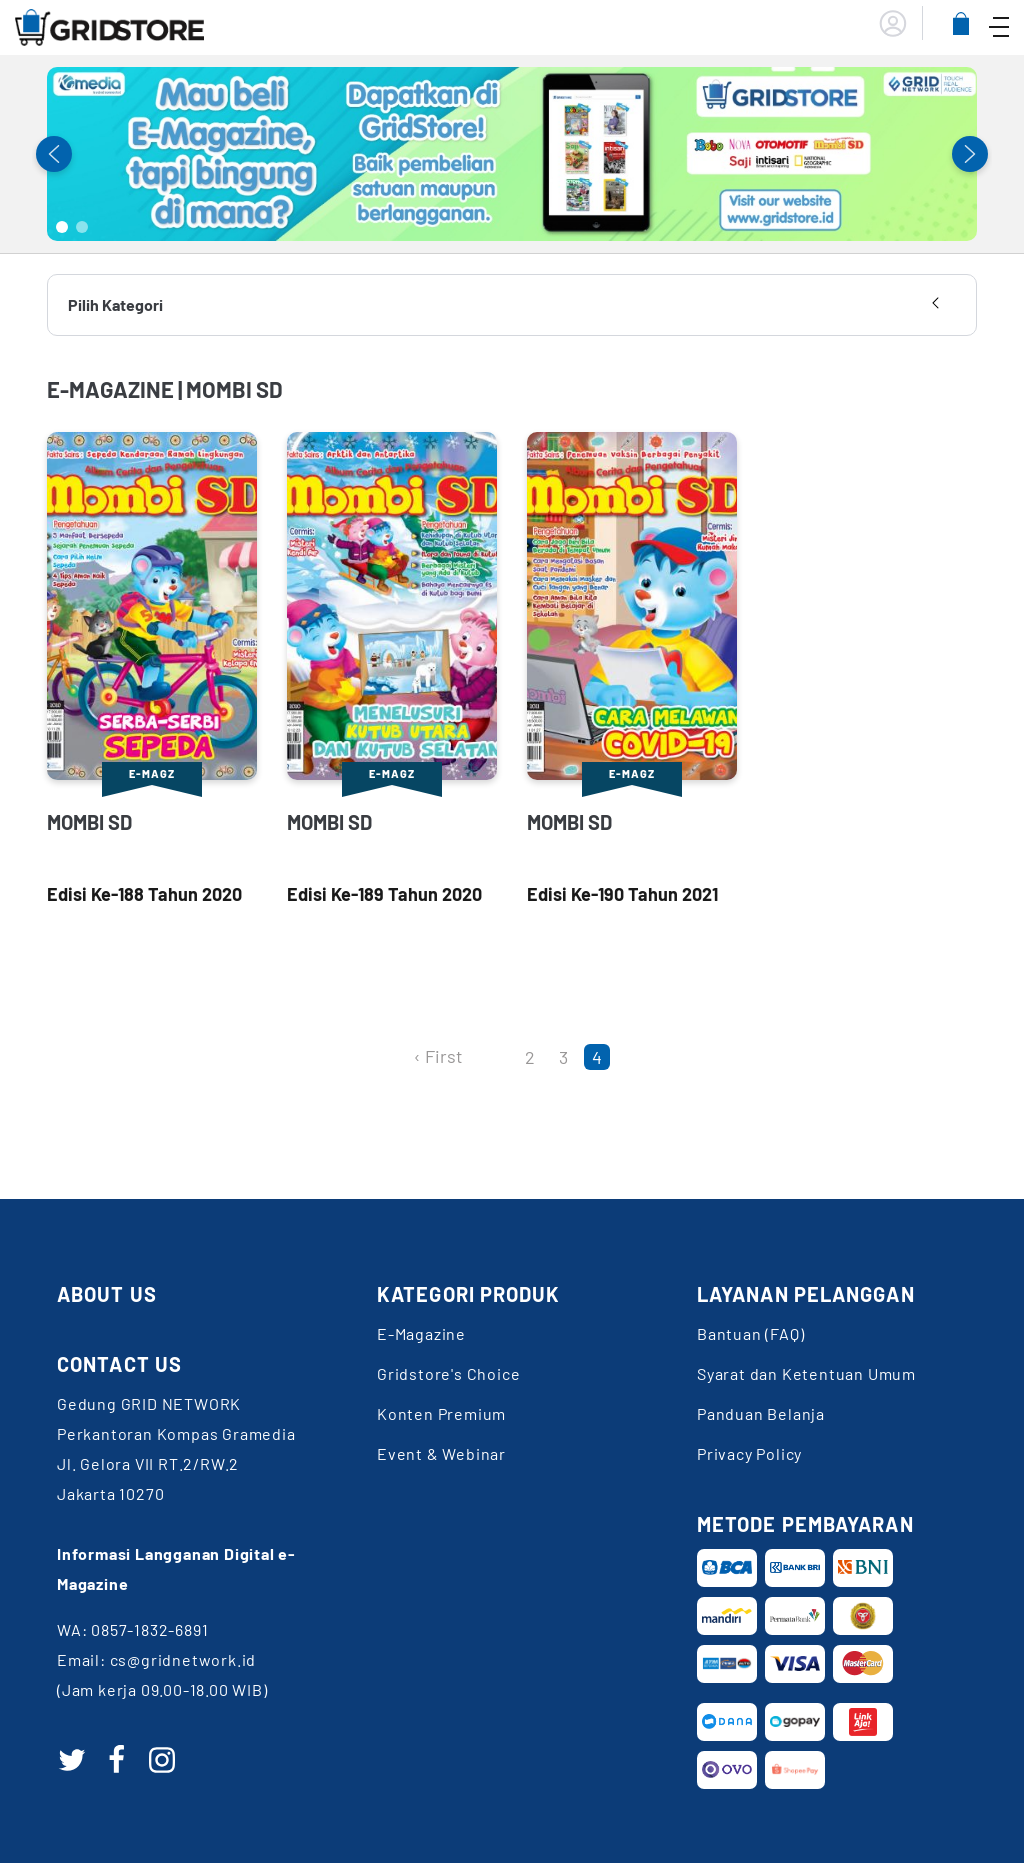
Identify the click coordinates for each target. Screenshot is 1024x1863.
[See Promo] (512, 154)
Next (970, 154)
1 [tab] (62, 227)
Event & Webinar (441, 1453)
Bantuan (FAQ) (750, 1333)
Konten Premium (441, 1413)
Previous (54, 154)
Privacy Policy (749, 1453)
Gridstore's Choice (448, 1373)
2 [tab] (82, 227)
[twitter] (72, 1760)
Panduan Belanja (761, 1413)
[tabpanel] (512, 154)
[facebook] (117, 1760)
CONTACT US (119, 1364)
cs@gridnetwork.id (183, 1659)
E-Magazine (421, 1333)
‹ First (438, 1056)
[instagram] (162, 1760)
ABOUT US (107, 1294)
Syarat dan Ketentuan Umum (806, 1373)
